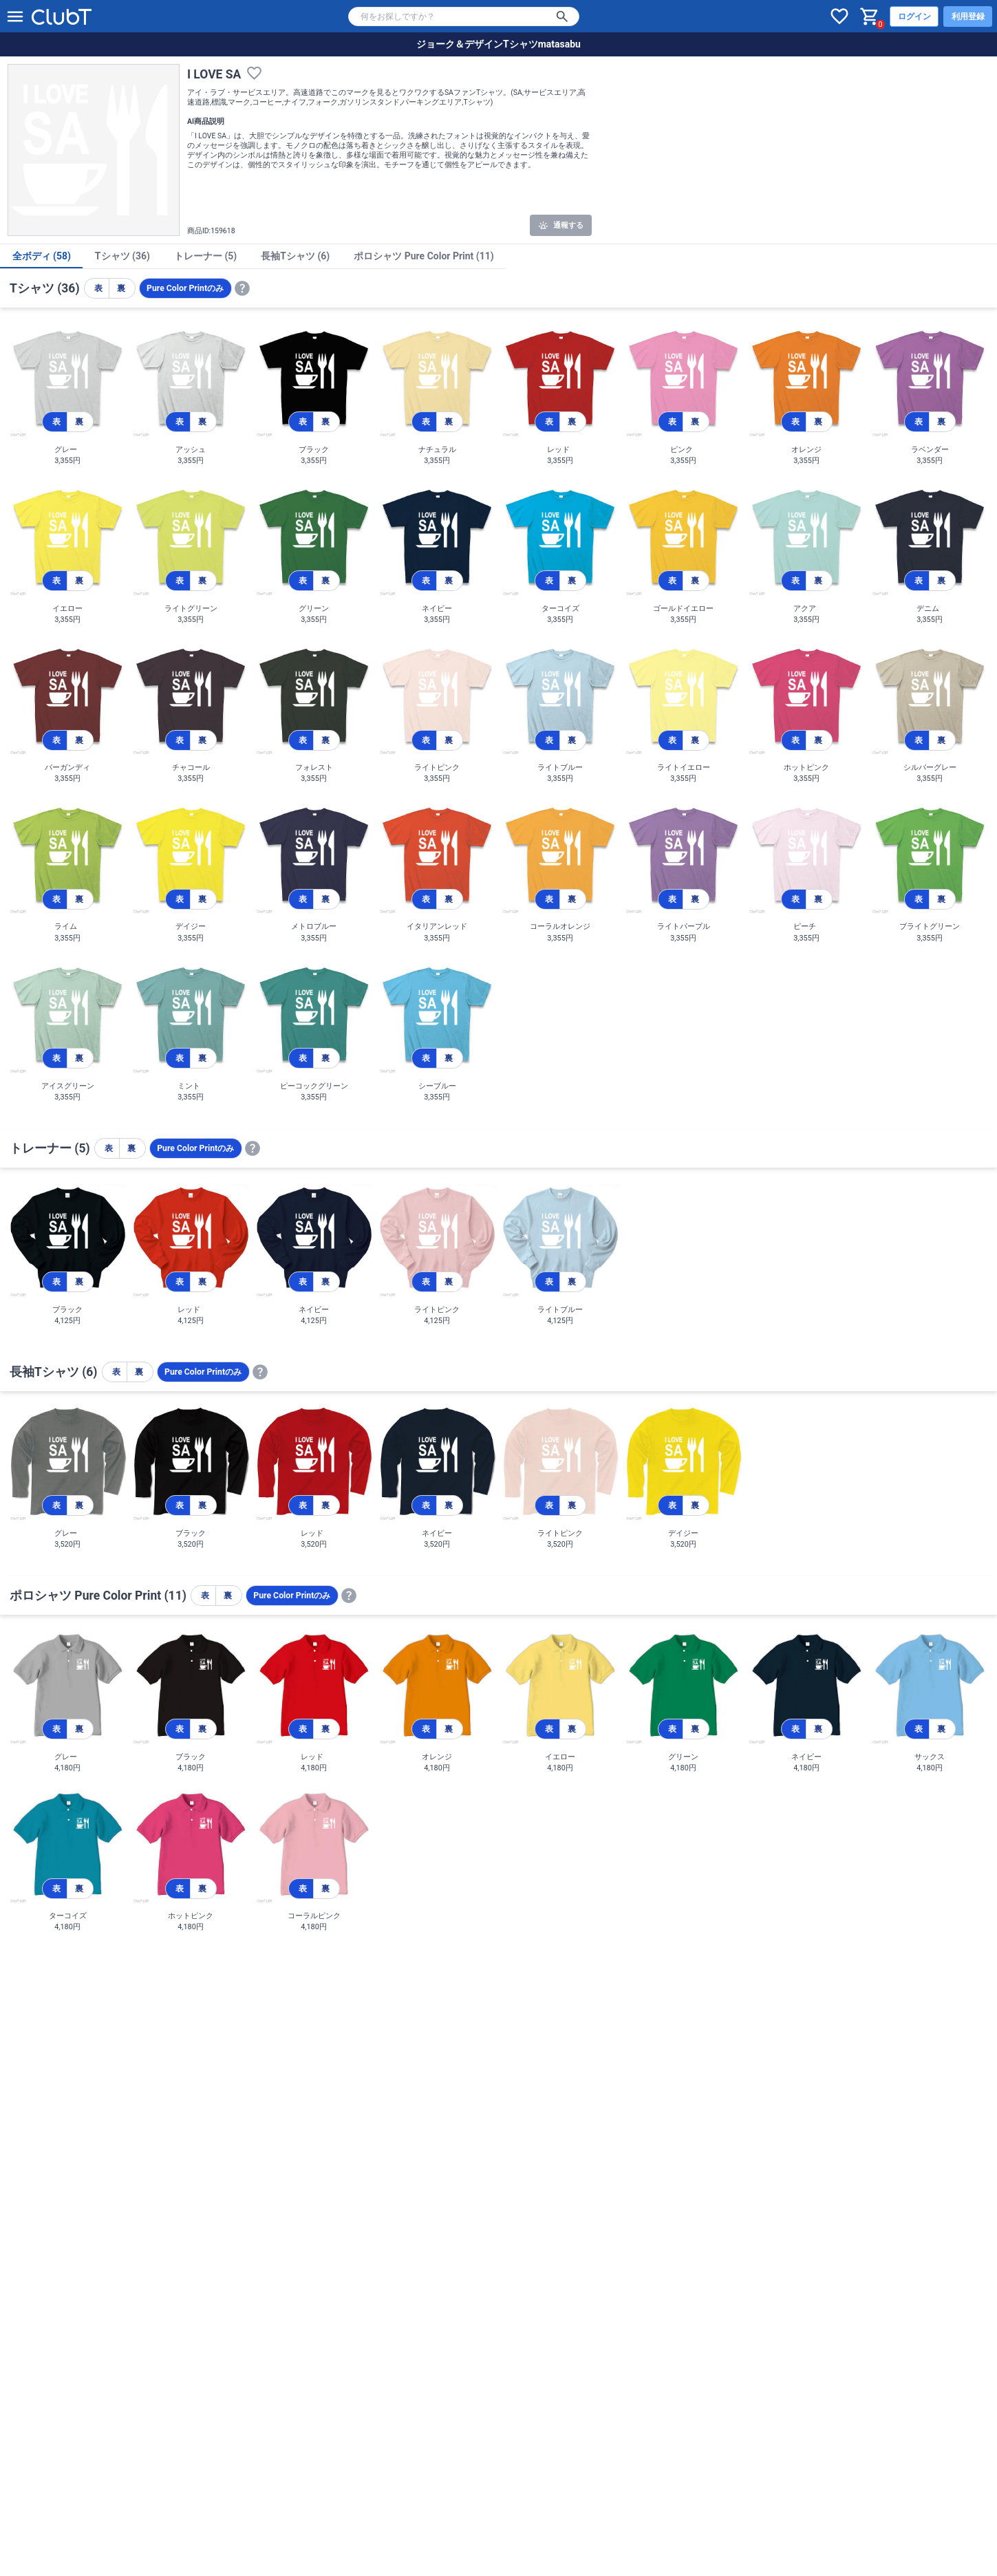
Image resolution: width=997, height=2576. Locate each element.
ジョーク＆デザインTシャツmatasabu (498, 44)
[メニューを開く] (15, 16)
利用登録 (968, 16)
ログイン (914, 16)
